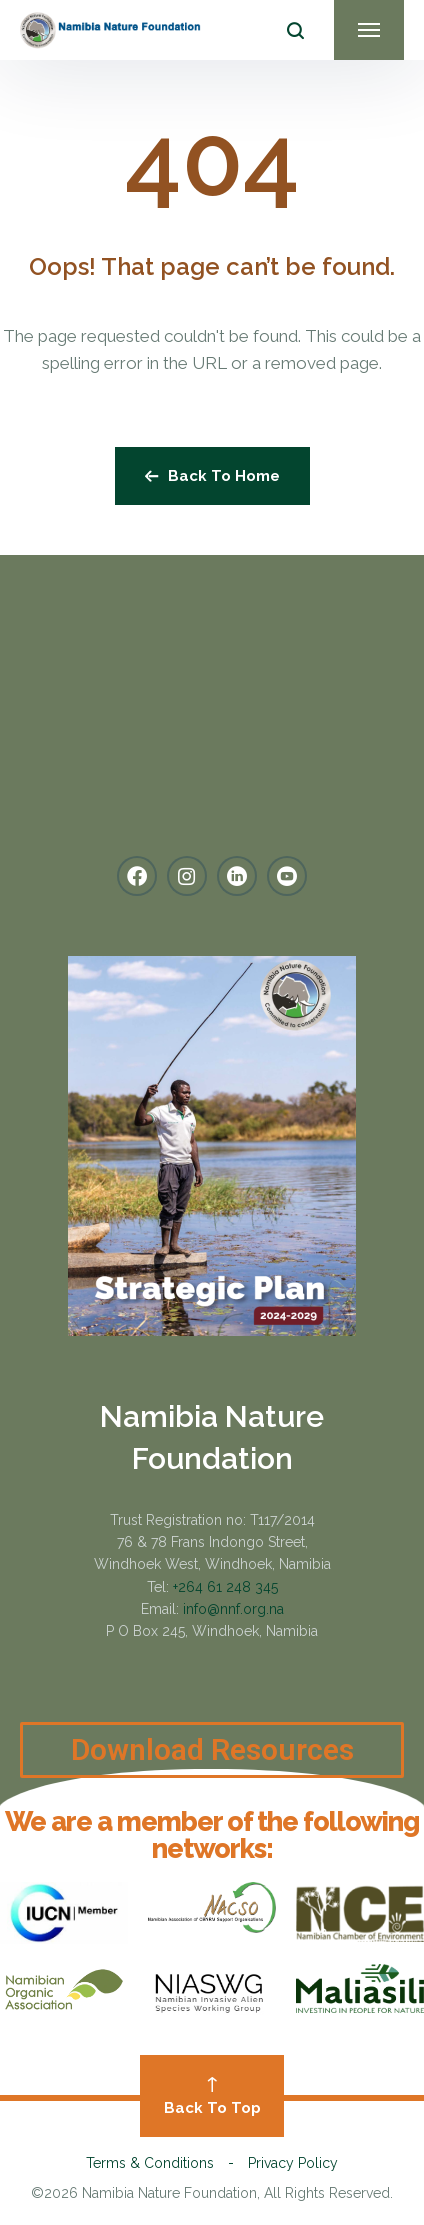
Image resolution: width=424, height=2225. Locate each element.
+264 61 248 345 (225, 1587)
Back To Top (212, 2097)
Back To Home (212, 476)
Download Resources (212, 1767)
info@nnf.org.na (233, 1609)
